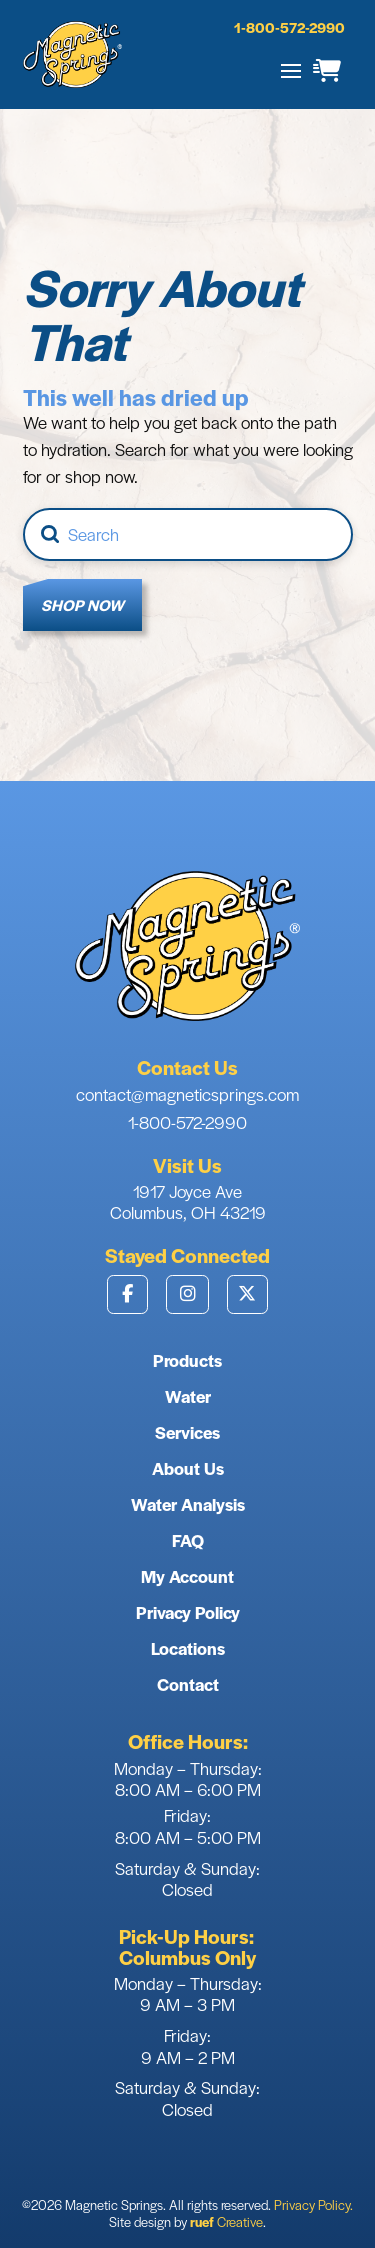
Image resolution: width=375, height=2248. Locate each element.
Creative (226, 2221)
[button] (291, 71)
